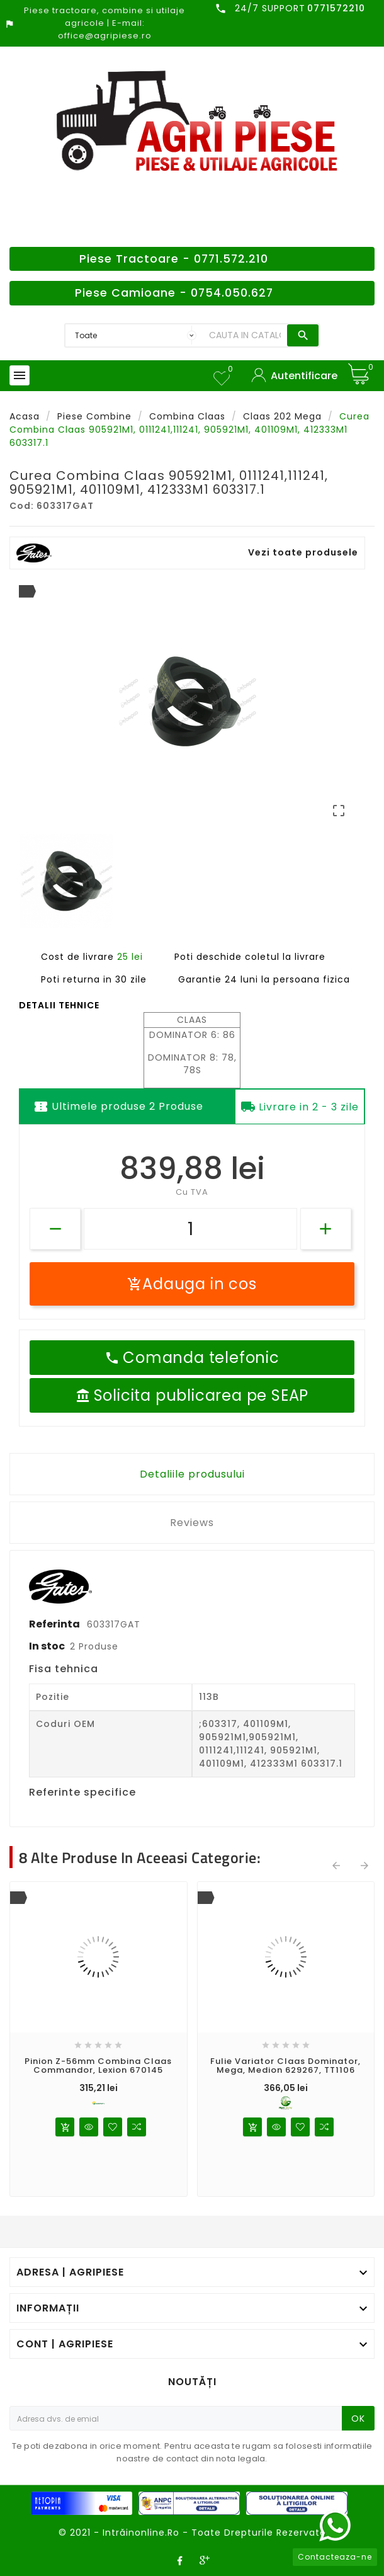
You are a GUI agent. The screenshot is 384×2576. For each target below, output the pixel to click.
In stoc (47, 1646)
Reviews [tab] (192, 1522)
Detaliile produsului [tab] (192, 1474)
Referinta (55, 1624)
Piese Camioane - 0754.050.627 (174, 292)
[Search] (245, 335)
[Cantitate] (190, 1229)
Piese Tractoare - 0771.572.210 (173, 258)
